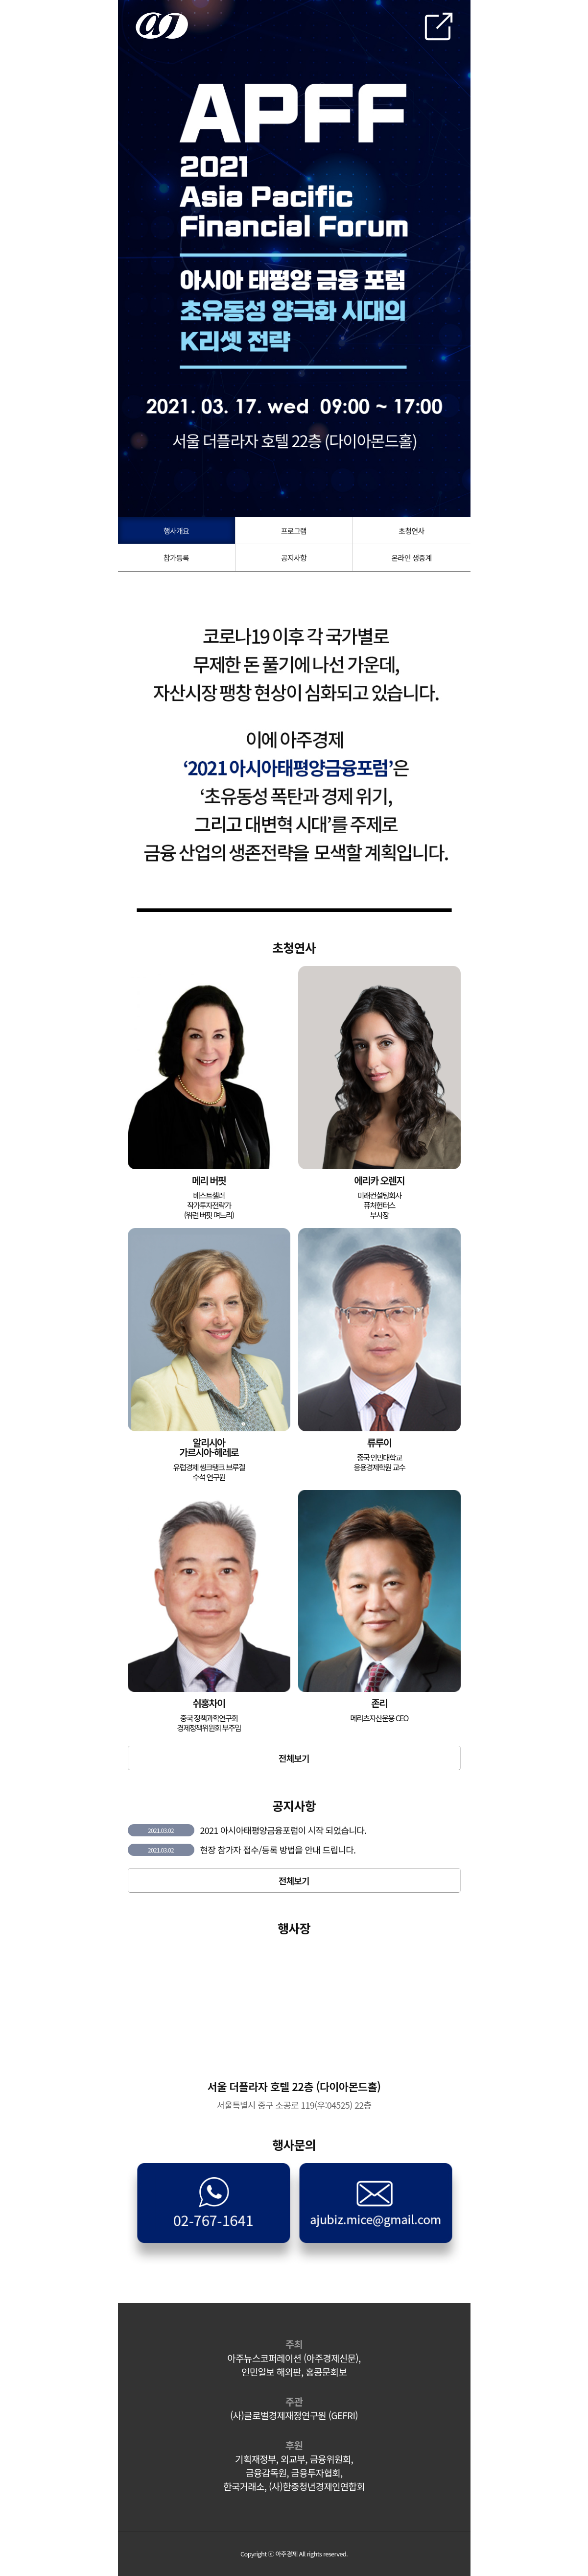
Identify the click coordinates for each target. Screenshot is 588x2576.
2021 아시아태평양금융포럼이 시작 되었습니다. (283, 1830)
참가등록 (176, 558)
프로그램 (293, 531)
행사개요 (176, 531)
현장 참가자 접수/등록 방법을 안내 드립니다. (278, 1850)
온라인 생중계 (411, 558)
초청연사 (411, 531)
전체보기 (294, 1758)
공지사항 (293, 558)
